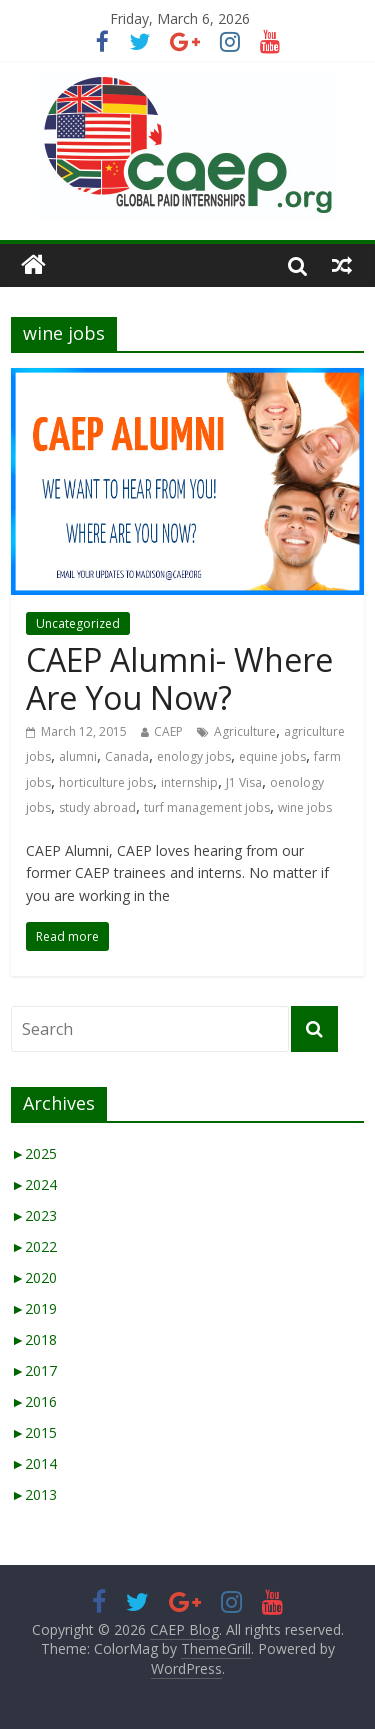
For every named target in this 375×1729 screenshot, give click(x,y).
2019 (34, 1308)
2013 (34, 1494)
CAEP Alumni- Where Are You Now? (179, 678)
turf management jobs (207, 807)
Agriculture (245, 731)
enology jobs (194, 756)
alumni (78, 756)
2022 (34, 1246)
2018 (34, 1339)
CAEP (168, 731)
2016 (34, 1401)
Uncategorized (78, 623)
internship (189, 782)
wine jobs (305, 807)
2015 (34, 1432)
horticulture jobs (106, 782)
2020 (34, 1277)
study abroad (97, 807)
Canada (127, 756)
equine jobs (272, 756)
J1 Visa (244, 782)
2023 (34, 1215)
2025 (34, 1153)
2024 (34, 1184)
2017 (34, 1370)
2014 (34, 1463)
